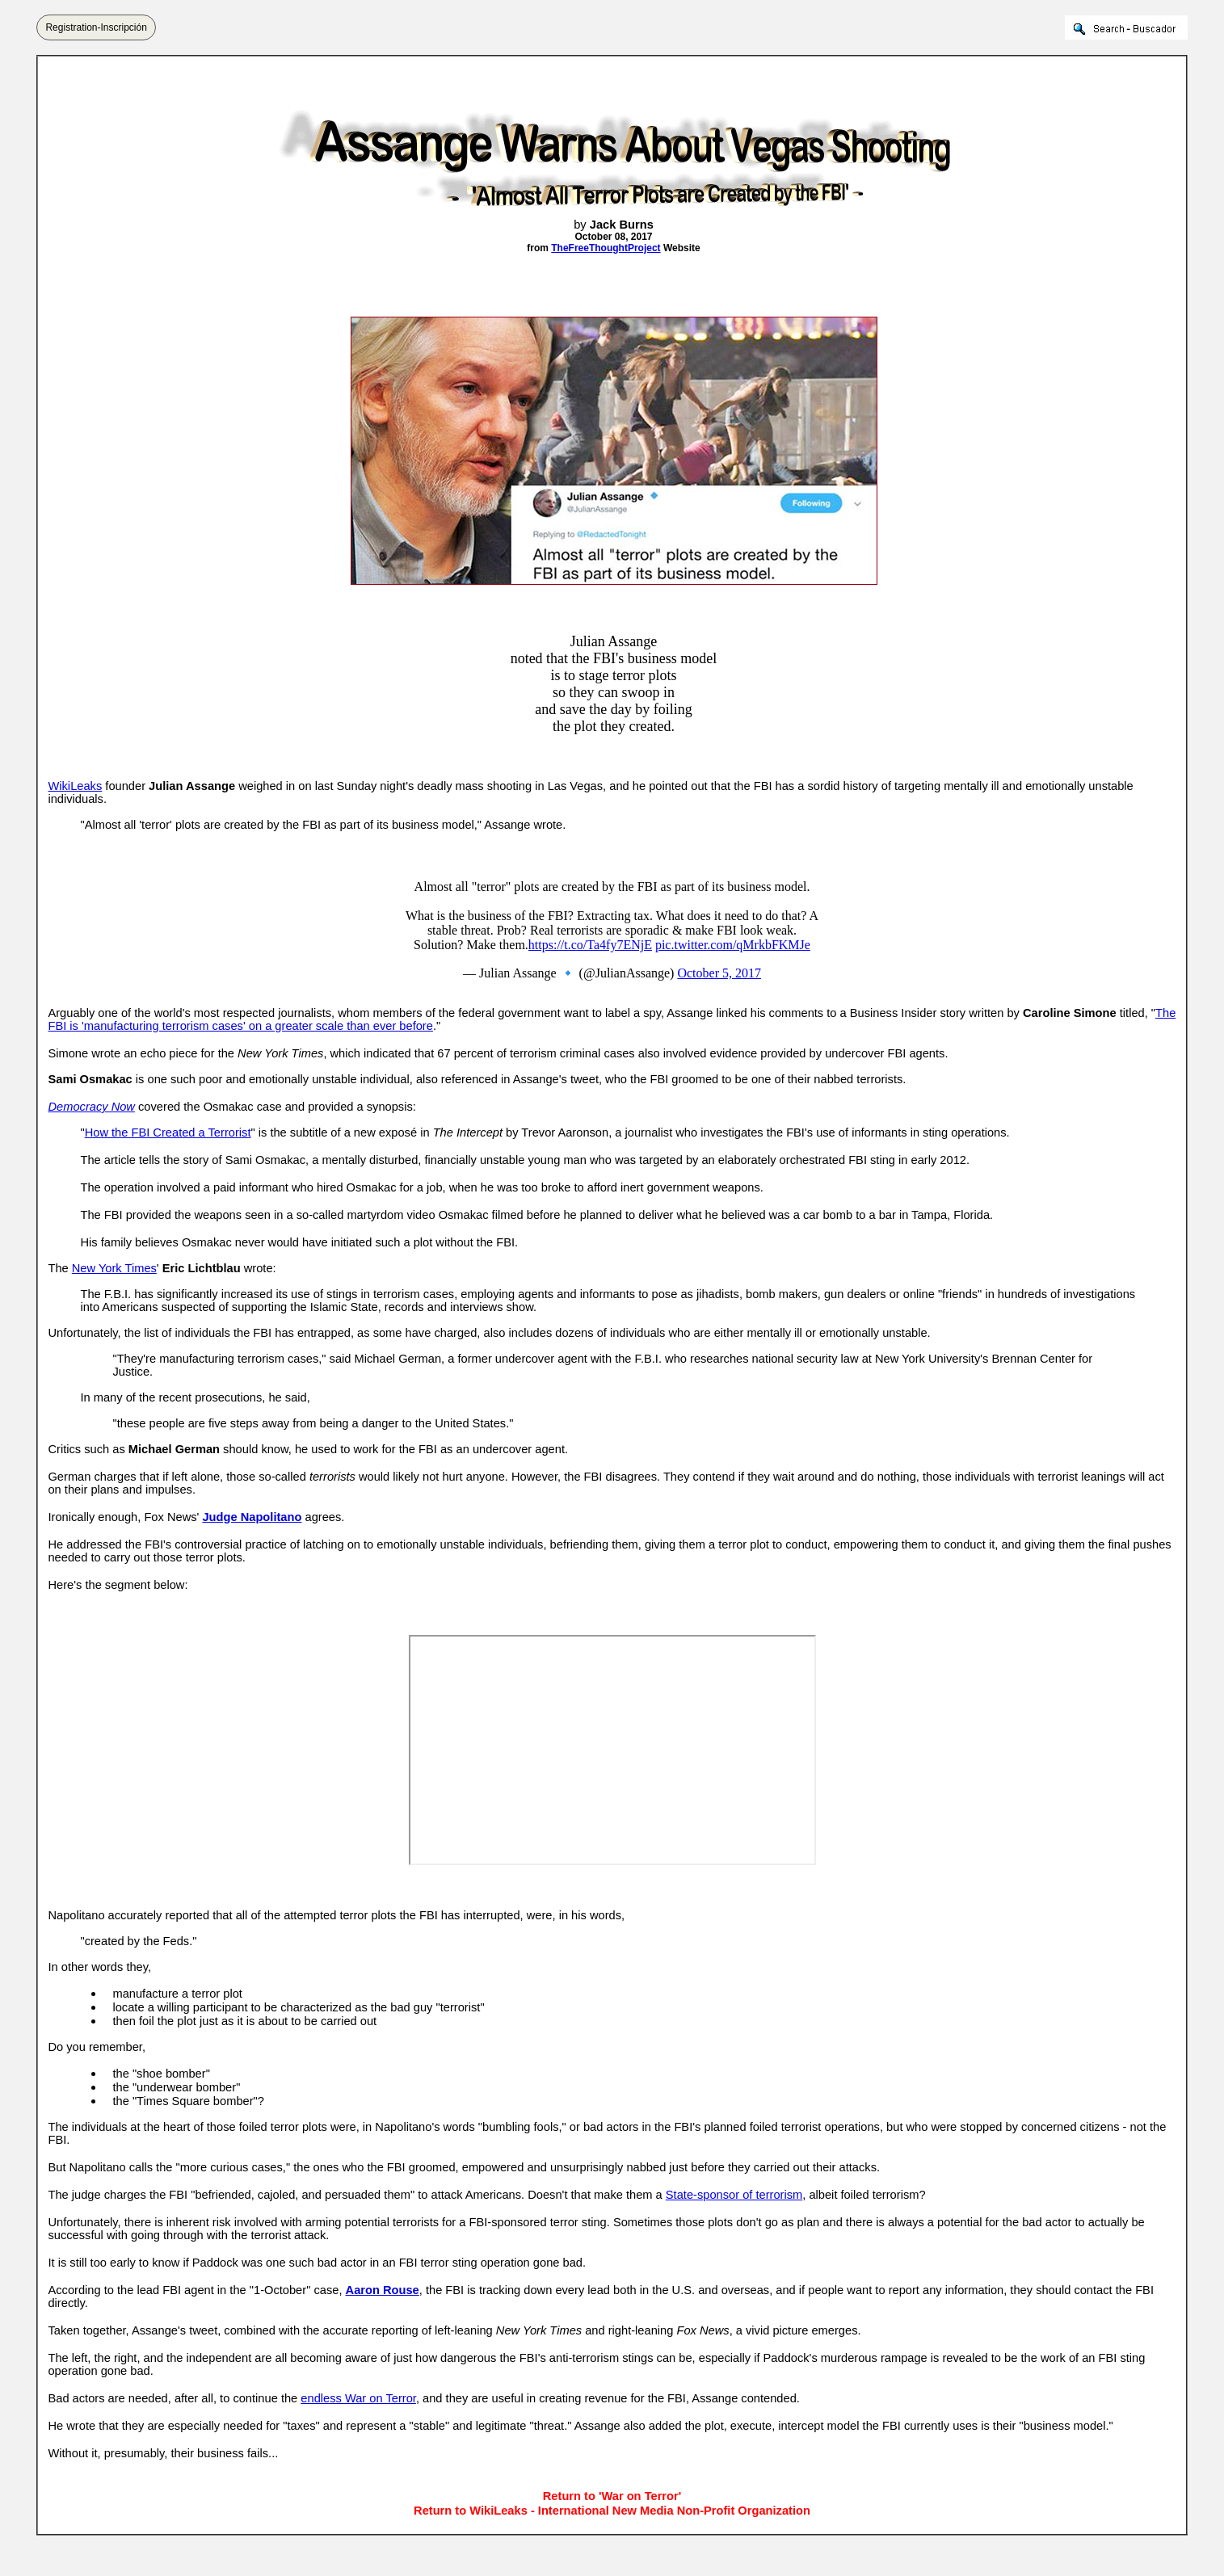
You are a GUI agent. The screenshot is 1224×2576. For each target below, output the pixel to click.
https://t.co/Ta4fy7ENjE (590, 945)
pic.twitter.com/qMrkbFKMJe (732, 945)
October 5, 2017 (719, 973)
